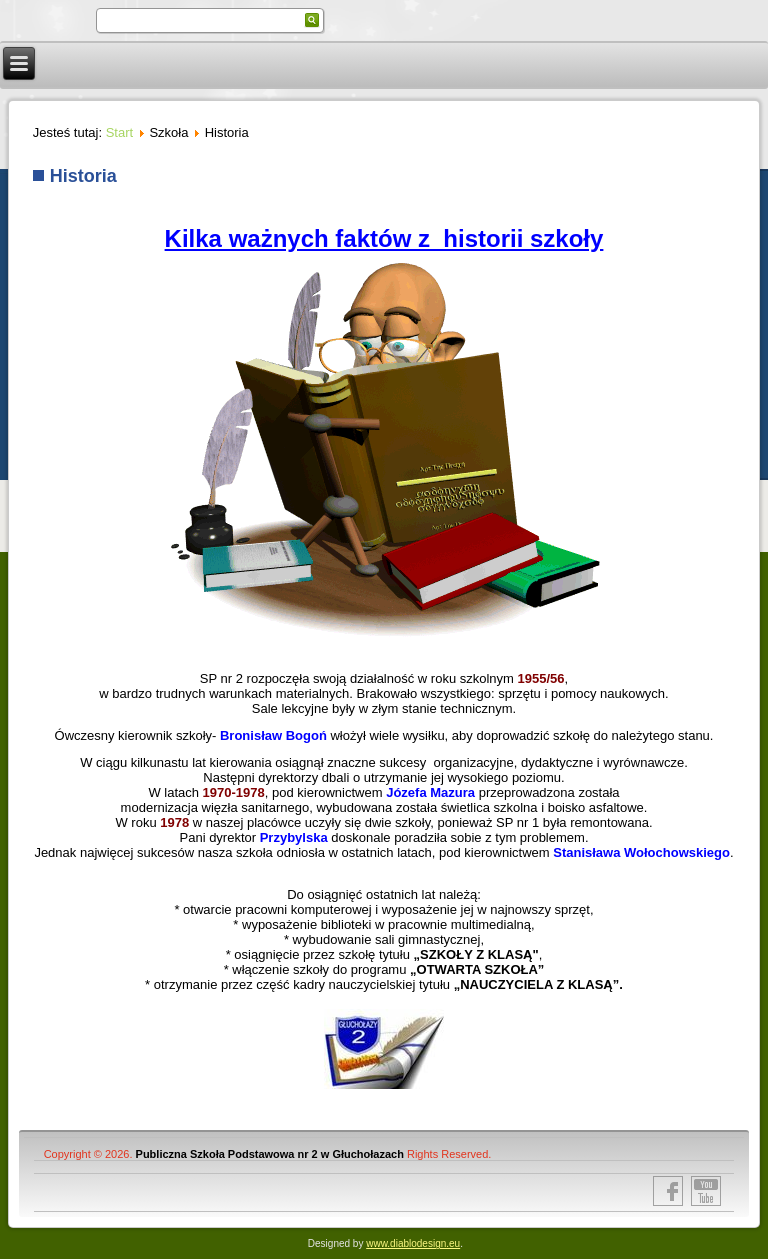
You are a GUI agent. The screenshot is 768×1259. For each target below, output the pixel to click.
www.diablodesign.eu (413, 1243)
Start (119, 132)
